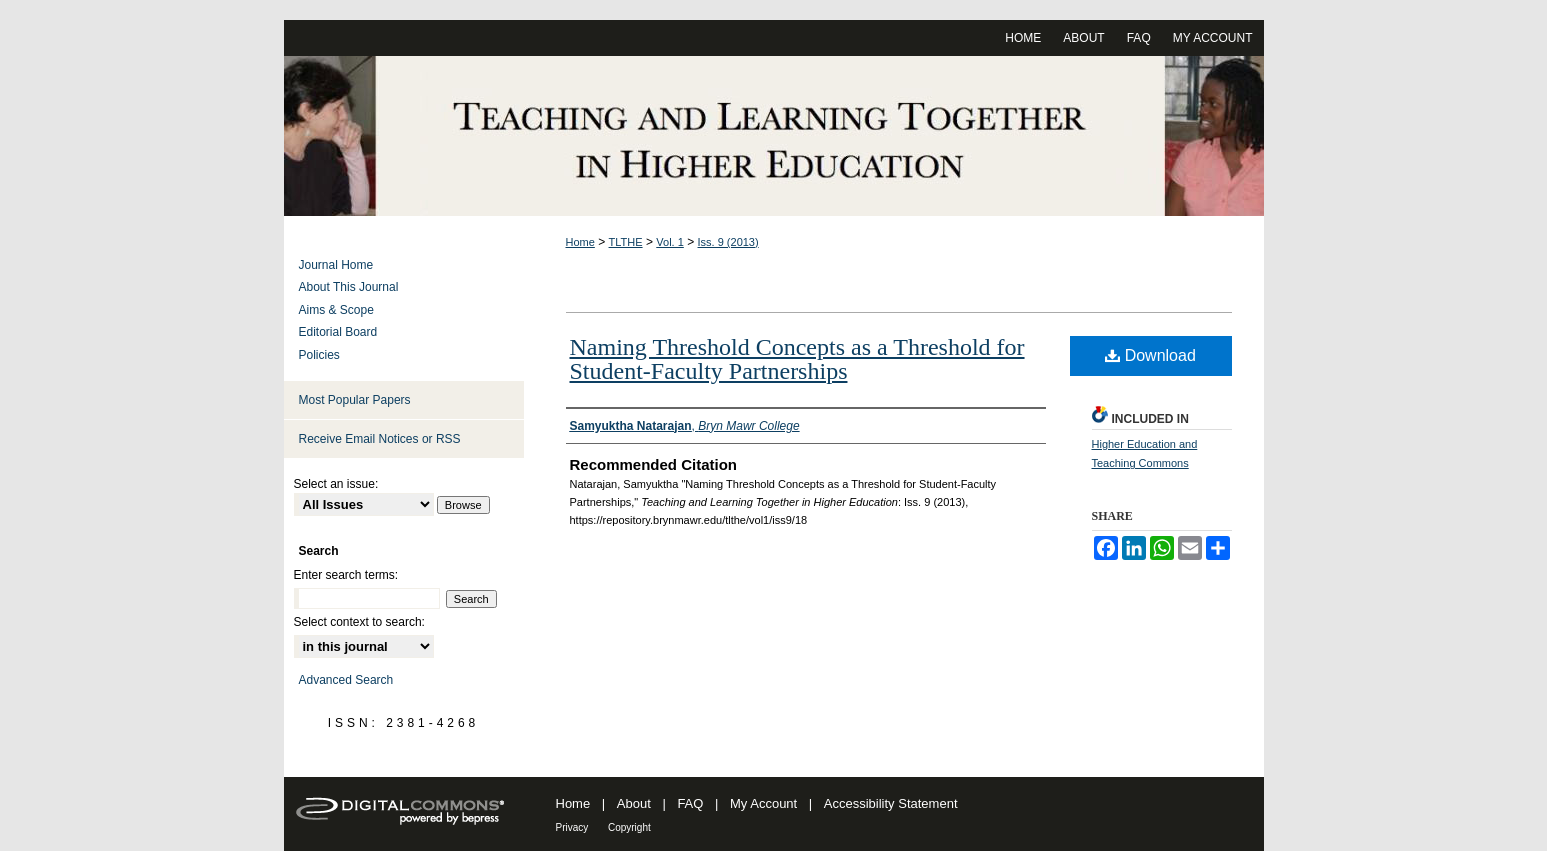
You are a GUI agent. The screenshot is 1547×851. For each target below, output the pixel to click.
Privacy (572, 827)
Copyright (629, 827)
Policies (319, 355)
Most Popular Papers (355, 400)
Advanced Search (346, 680)
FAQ (690, 803)
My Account (763, 803)
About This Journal (349, 287)
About (634, 803)
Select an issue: (336, 484)
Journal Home (336, 265)
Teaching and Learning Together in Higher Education (774, 136)
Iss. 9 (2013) (728, 242)
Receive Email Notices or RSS (380, 439)
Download (1150, 355)
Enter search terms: (346, 575)
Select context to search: (359, 622)
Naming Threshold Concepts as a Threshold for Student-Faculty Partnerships (797, 359)
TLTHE (626, 242)
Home (580, 242)
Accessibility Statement (891, 803)
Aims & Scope (336, 310)
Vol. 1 (670, 242)
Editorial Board (338, 332)
